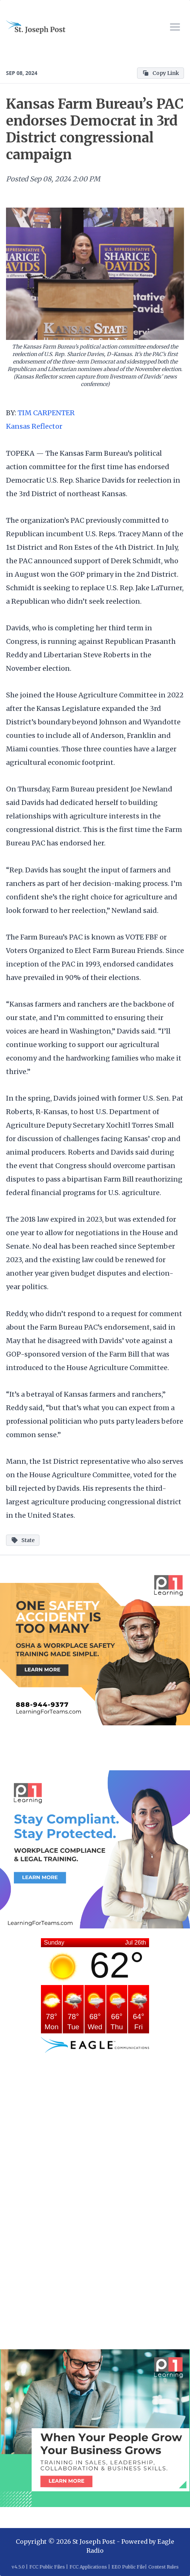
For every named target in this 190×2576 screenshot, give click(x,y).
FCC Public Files (47, 2567)
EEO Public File (128, 2567)
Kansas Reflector (34, 426)
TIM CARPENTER (46, 412)
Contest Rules (163, 2567)
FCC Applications (88, 2567)
